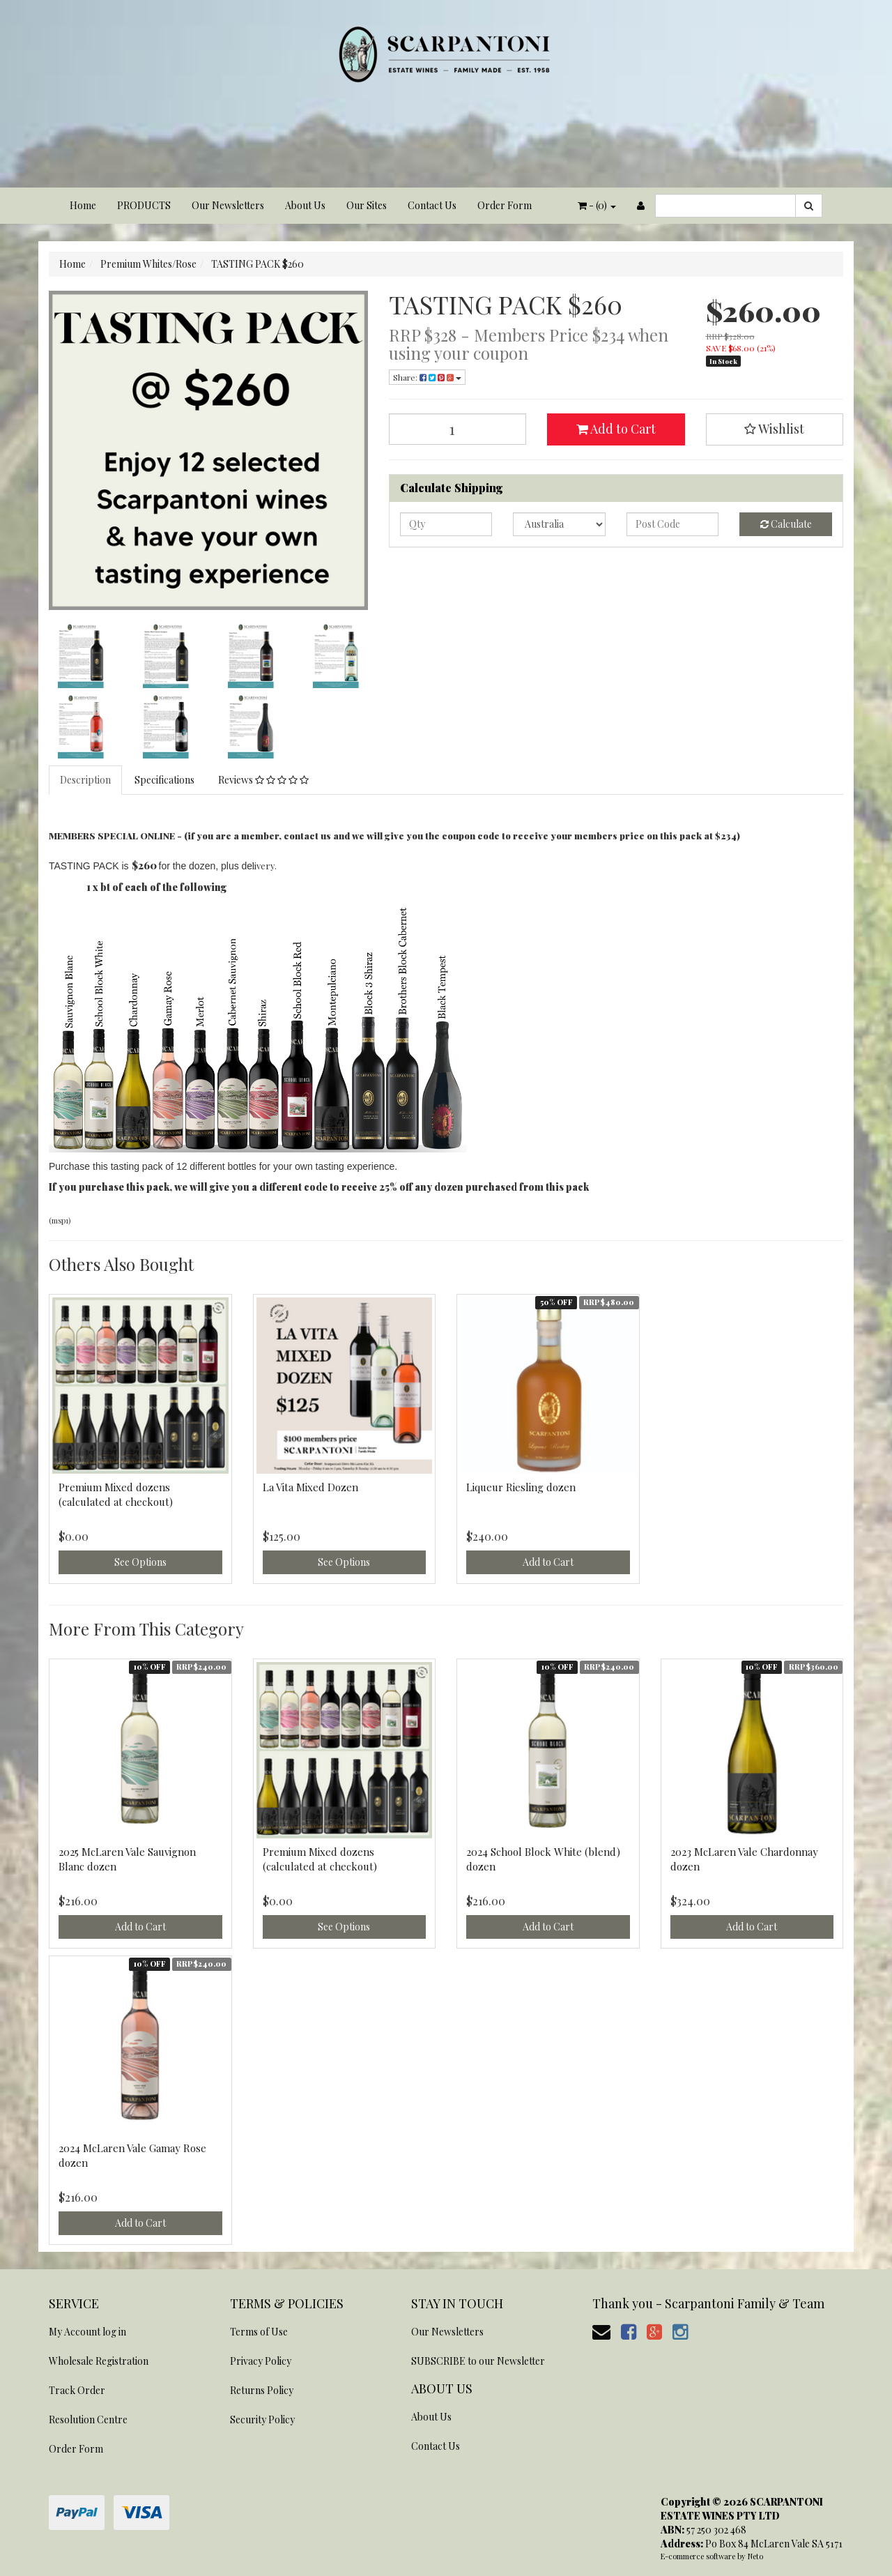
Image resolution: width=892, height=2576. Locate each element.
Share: (427, 377)
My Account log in (87, 2331)
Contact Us (432, 205)
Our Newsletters (228, 205)
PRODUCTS (144, 205)
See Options (140, 1562)
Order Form (504, 205)
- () (597, 205)
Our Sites (366, 205)
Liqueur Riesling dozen (521, 1487)
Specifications (164, 779)
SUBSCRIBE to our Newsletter (478, 2361)
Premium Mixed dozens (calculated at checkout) (116, 1494)
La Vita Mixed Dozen (310, 1487)
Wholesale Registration (98, 2361)
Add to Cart (616, 428)
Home (83, 205)
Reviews (263, 779)
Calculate (786, 524)
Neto (755, 2556)
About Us (305, 205)
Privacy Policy (260, 2361)
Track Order (77, 2390)
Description (85, 779)
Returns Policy (261, 2390)
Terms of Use (259, 2331)
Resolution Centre (88, 2419)
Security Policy (262, 2419)
